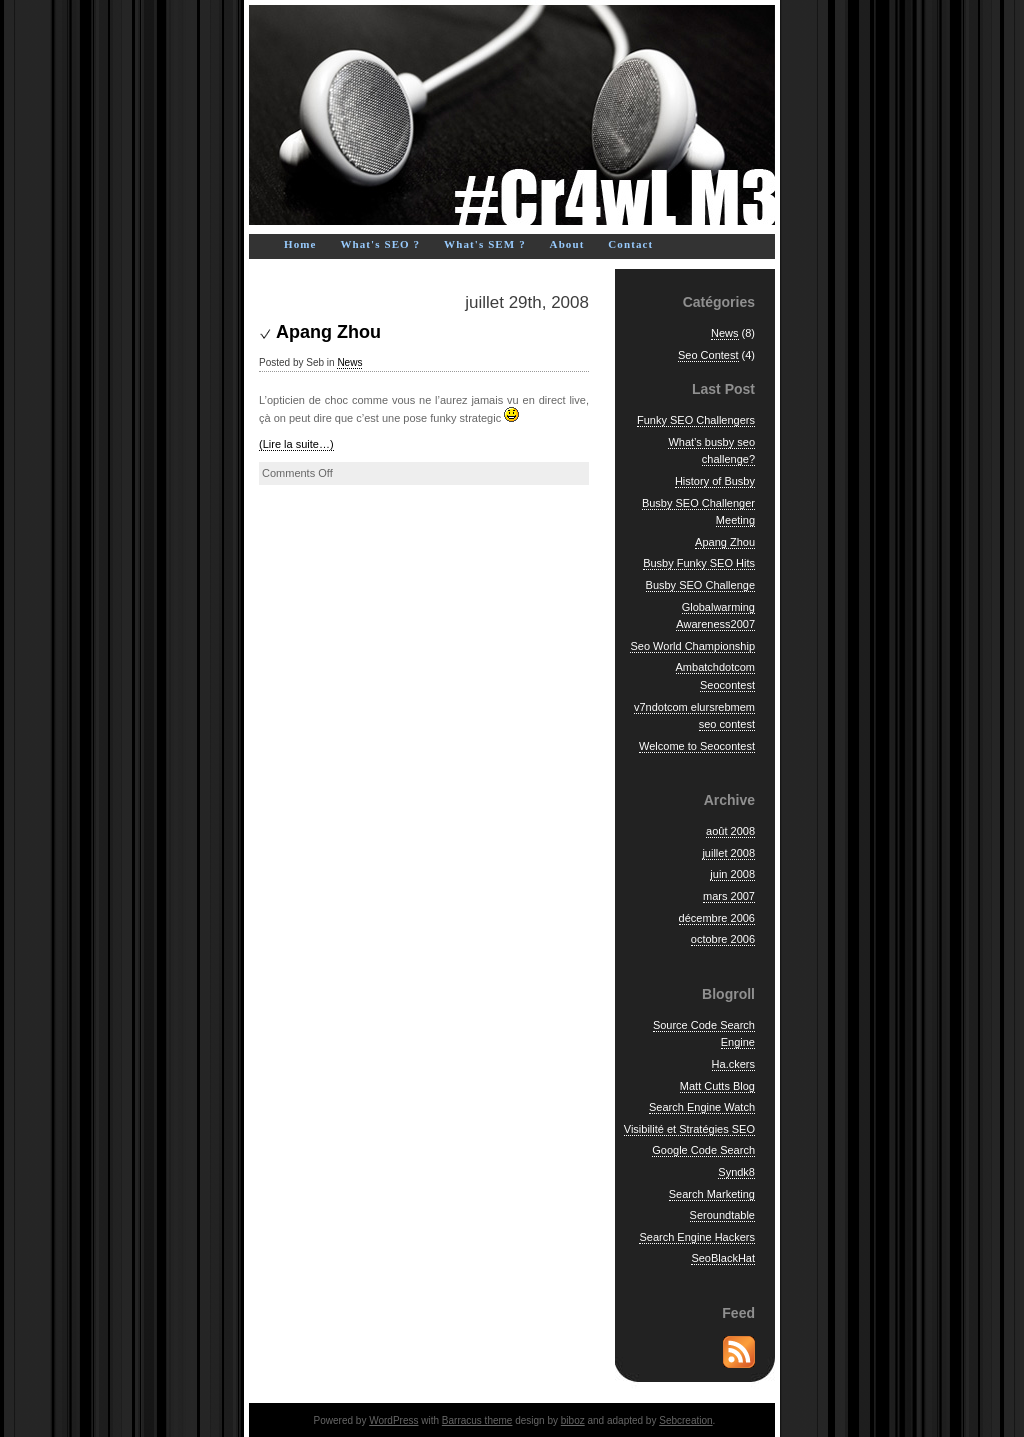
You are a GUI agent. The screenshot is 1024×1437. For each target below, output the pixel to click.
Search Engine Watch (702, 1107)
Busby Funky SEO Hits (699, 563)
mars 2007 (729, 896)
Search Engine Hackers (697, 1237)
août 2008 (730, 831)
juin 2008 (732, 874)
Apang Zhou (328, 332)
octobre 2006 (723, 939)
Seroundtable (722, 1215)
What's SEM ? (485, 244)
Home (300, 244)
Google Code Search (703, 1150)
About (567, 244)
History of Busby (715, 481)
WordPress (393, 1420)
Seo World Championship (692, 646)
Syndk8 (736, 1172)
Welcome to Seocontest (697, 746)
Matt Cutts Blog (717, 1086)
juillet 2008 (728, 853)
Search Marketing (712, 1194)
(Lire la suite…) (296, 444)
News (349, 362)
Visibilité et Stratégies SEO (689, 1129)
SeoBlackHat (723, 1258)
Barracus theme (477, 1420)
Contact (630, 244)
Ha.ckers (733, 1064)
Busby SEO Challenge (700, 585)
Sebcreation (685, 1420)
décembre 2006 (717, 918)
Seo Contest (708, 355)
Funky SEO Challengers (696, 420)
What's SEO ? (380, 244)
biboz (573, 1420)
